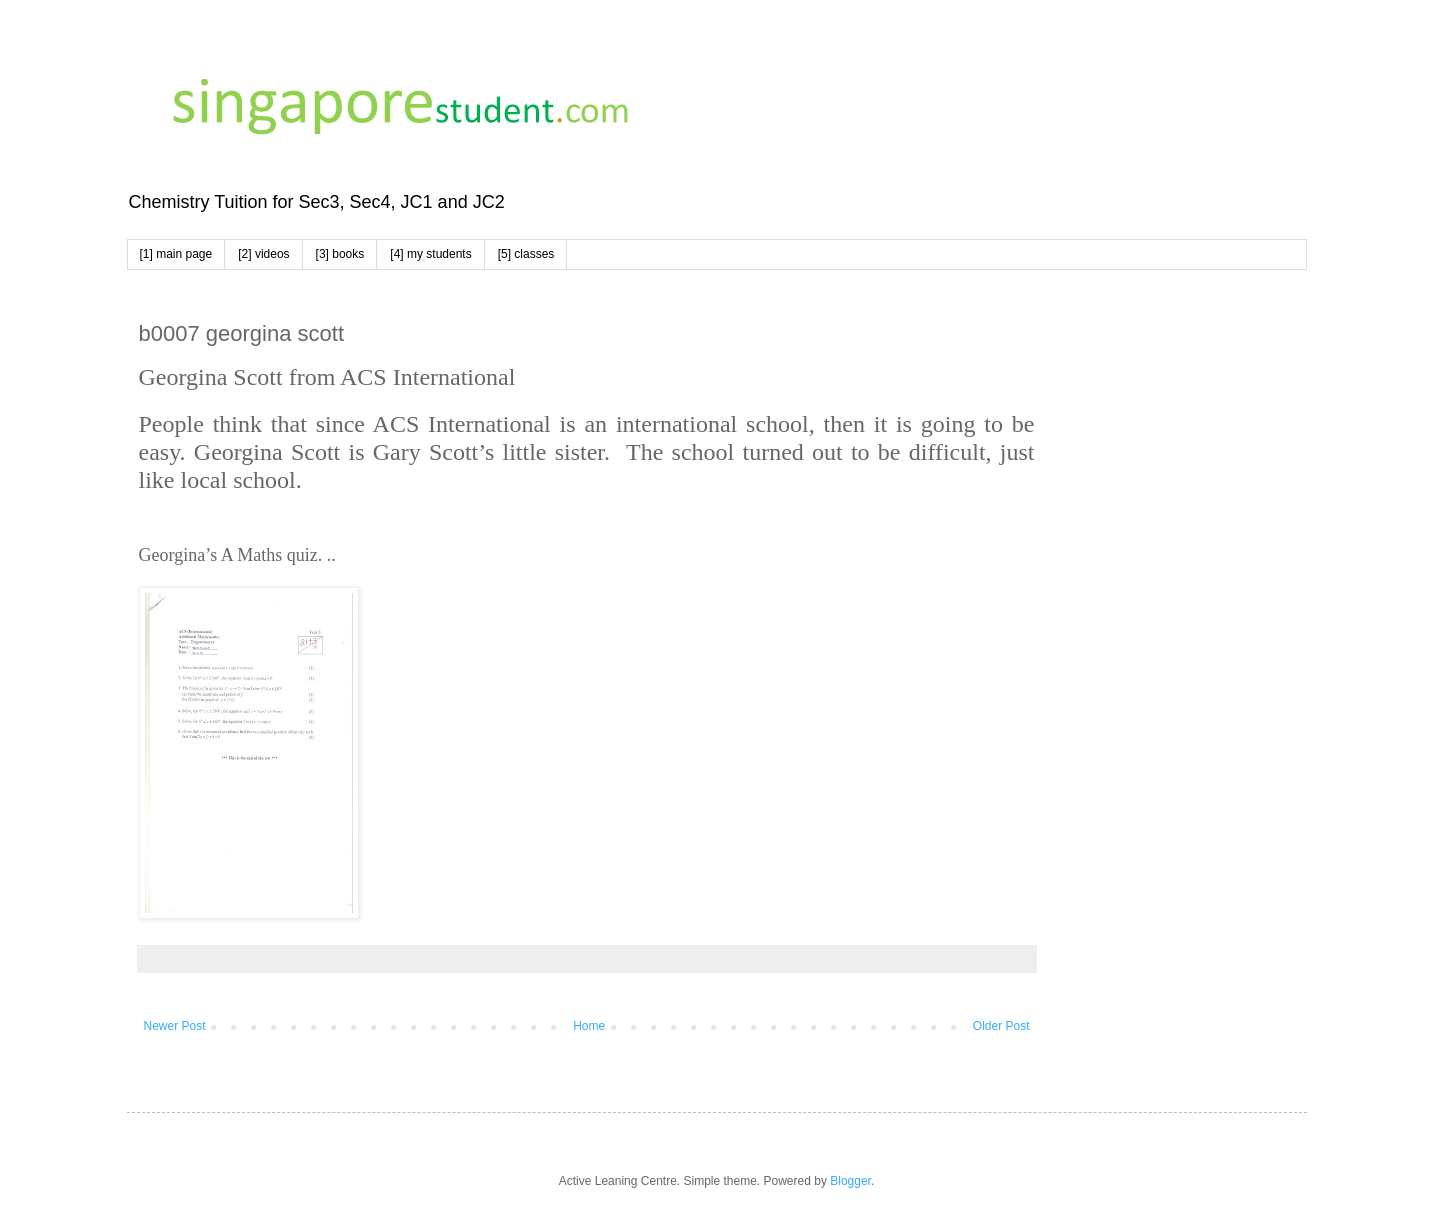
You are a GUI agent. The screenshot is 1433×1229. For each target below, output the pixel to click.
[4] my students (430, 254)
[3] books (340, 254)
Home (589, 1026)
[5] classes (526, 254)
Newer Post (175, 1026)
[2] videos (263, 254)
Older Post (1001, 1026)
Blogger (850, 1181)
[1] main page (176, 254)
